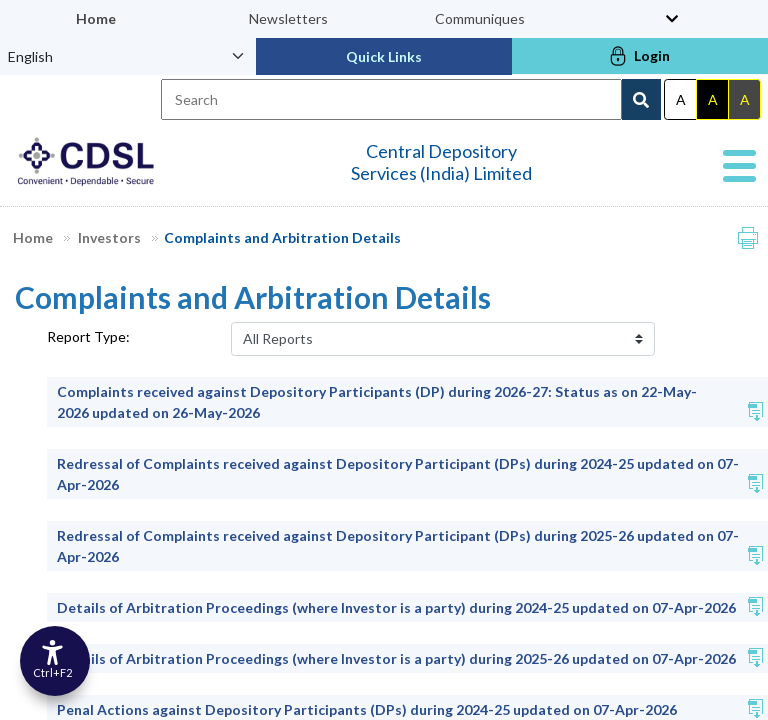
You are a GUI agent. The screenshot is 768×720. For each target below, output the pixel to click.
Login (640, 56)
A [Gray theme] (745, 99)
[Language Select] (128, 55)
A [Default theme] (681, 99)
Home (96, 18)
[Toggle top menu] (672, 19)
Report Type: (88, 336)
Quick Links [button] (384, 56)
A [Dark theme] (713, 99)
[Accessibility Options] (55, 661)
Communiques (480, 18)
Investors (118, 237)
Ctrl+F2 (52, 672)
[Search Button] (641, 99)
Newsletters (288, 18)
